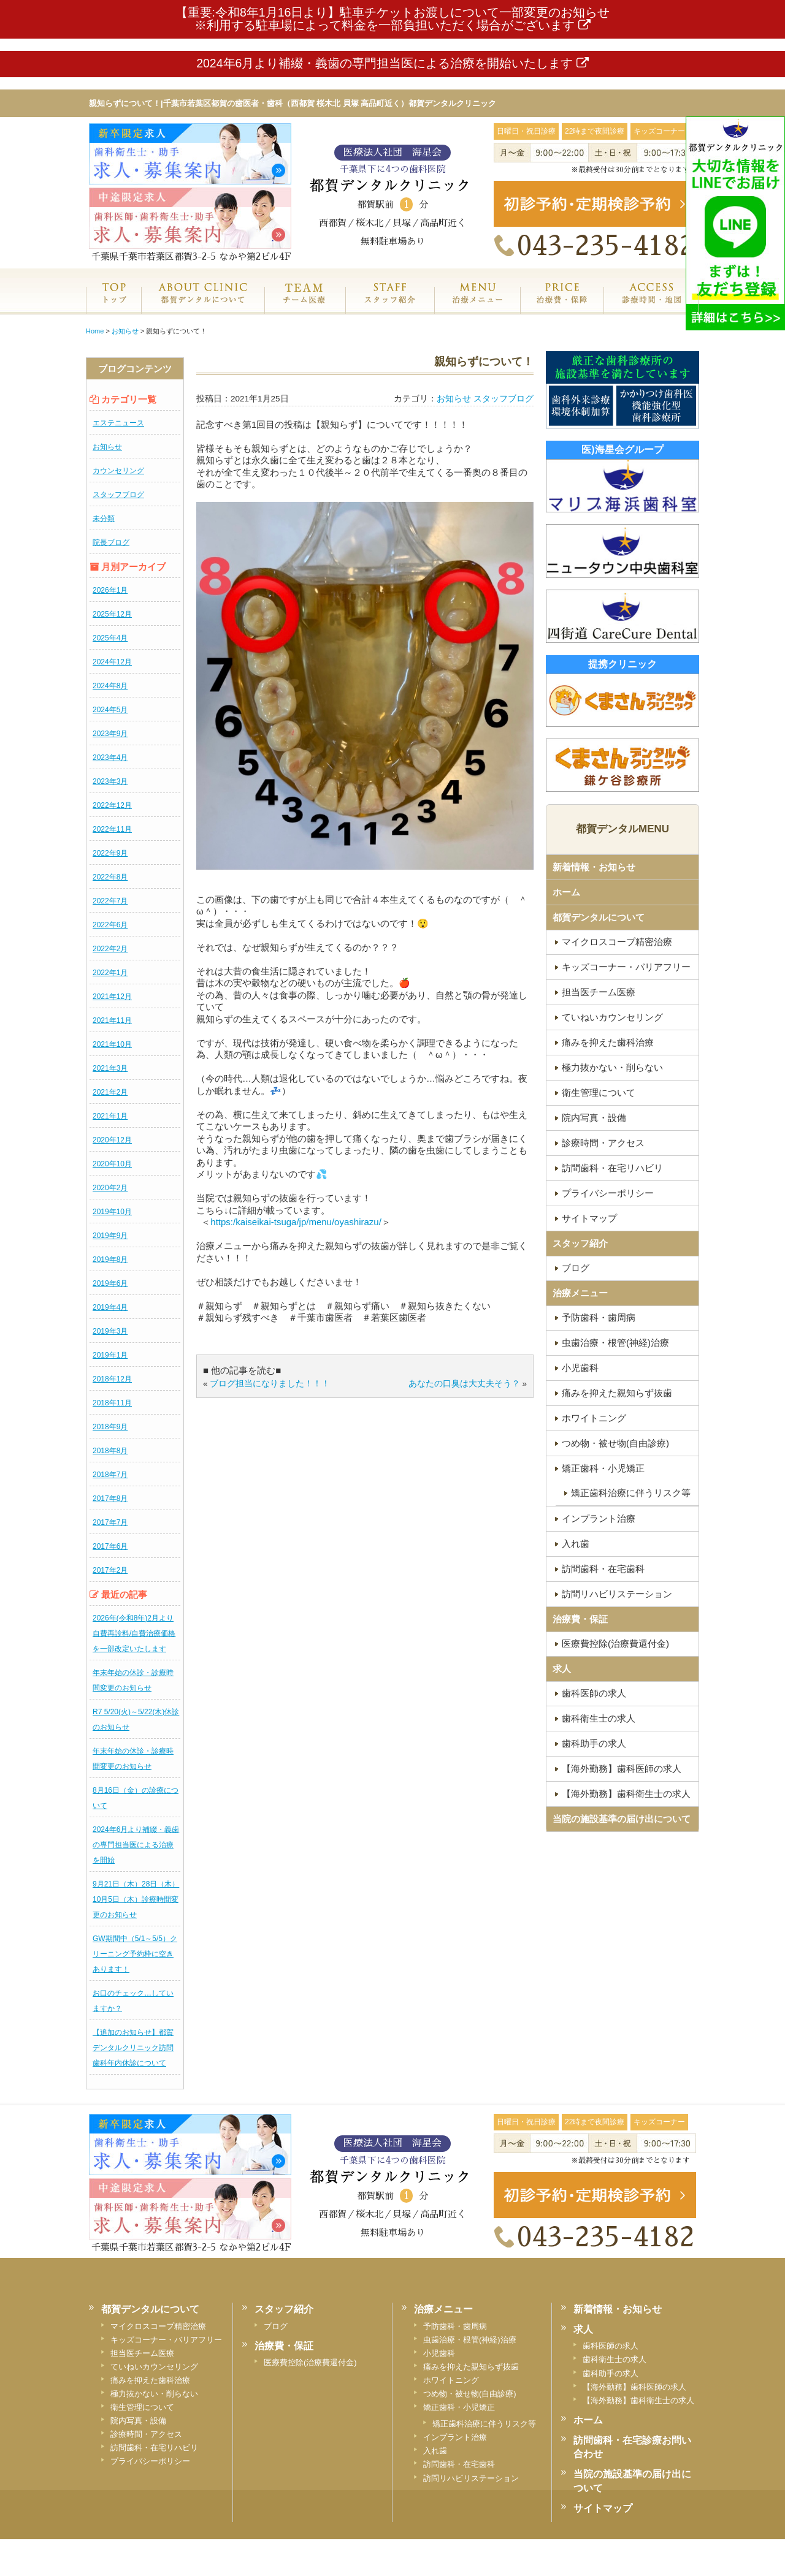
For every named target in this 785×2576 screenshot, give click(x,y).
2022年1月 (110, 972)
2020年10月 (112, 1164)
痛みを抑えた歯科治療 (608, 1042)
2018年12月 (112, 1379)
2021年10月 (112, 1044)
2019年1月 (110, 1355)
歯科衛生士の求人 (598, 1718)
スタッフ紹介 (389, 306)
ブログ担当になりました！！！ (270, 1383)
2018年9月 (110, 1427)
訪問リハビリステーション (617, 1594)
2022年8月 (110, 877)
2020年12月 (112, 1140)
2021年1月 (110, 1116)
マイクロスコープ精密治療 (617, 942)
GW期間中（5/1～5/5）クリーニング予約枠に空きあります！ (135, 1954)
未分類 (104, 518)
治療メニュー (477, 306)
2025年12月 (112, 614)
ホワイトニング (594, 1418)
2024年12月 (112, 662)
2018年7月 (110, 1474)
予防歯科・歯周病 (598, 1317)
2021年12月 (112, 996)
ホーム (113, 306)
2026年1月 (110, 590)
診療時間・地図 (651, 306)
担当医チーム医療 (598, 992)
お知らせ (107, 447)
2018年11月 (112, 1403)
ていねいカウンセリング (612, 1017)
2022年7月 (110, 901)
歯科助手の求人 (594, 1743)
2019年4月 (110, 1307)
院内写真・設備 (594, 1117)
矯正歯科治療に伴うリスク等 (631, 1492)
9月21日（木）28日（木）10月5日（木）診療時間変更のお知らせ (136, 1899)
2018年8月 (110, 1450)
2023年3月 (110, 781)
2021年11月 (112, 1020)
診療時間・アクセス (603, 1143)
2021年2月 (110, 1092)
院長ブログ (111, 542)
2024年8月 (110, 686)
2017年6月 (110, 1546)
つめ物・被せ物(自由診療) (615, 1443)
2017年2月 (110, 1570)
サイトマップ (589, 1218)
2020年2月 (110, 1188)
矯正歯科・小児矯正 (603, 1468)
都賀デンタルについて (599, 917)
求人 (562, 1668)
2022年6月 (110, 925)
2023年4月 (110, 757)
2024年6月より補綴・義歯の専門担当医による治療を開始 (136, 1844)
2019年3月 (110, 1331)
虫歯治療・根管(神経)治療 (615, 1342)
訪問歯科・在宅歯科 (603, 1568)
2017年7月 (110, 1522)
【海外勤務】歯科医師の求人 (621, 1768)
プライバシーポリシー (608, 1193)
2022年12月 (112, 805)
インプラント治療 (598, 1518)
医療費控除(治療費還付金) (615, 1643)
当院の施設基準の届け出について (622, 1819)
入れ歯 (575, 1543)
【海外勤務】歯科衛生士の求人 (626, 1793)
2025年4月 (110, 638)
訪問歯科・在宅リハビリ (612, 1168)
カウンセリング (118, 470)
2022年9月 (110, 853)
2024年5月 (110, 709)
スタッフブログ (118, 494)
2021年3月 (110, 1068)
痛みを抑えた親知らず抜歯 (617, 1393)
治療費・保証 (561, 306)
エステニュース (118, 423)
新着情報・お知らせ (594, 867)
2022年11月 (112, 829)
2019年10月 (112, 1211)
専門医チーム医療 (304, 306)
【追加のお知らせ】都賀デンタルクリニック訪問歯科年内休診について (133, 2047)
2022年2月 (110, 948)
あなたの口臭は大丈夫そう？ (464, 1383)
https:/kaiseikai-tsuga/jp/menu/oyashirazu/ (295, 1222)
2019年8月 (110, 1259)
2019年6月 (110, 1283)
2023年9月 (110, 733)
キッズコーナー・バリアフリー (626, 967)
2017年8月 (110, 1498)
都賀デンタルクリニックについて (202, 306)
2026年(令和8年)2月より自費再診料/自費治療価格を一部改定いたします (134, 1633)
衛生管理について (598, 1092)
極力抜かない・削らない (612, 1067)
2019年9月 (110, 1235)
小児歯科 (580, 1367)
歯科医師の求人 (594, 1693)
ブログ (575, 1268)
